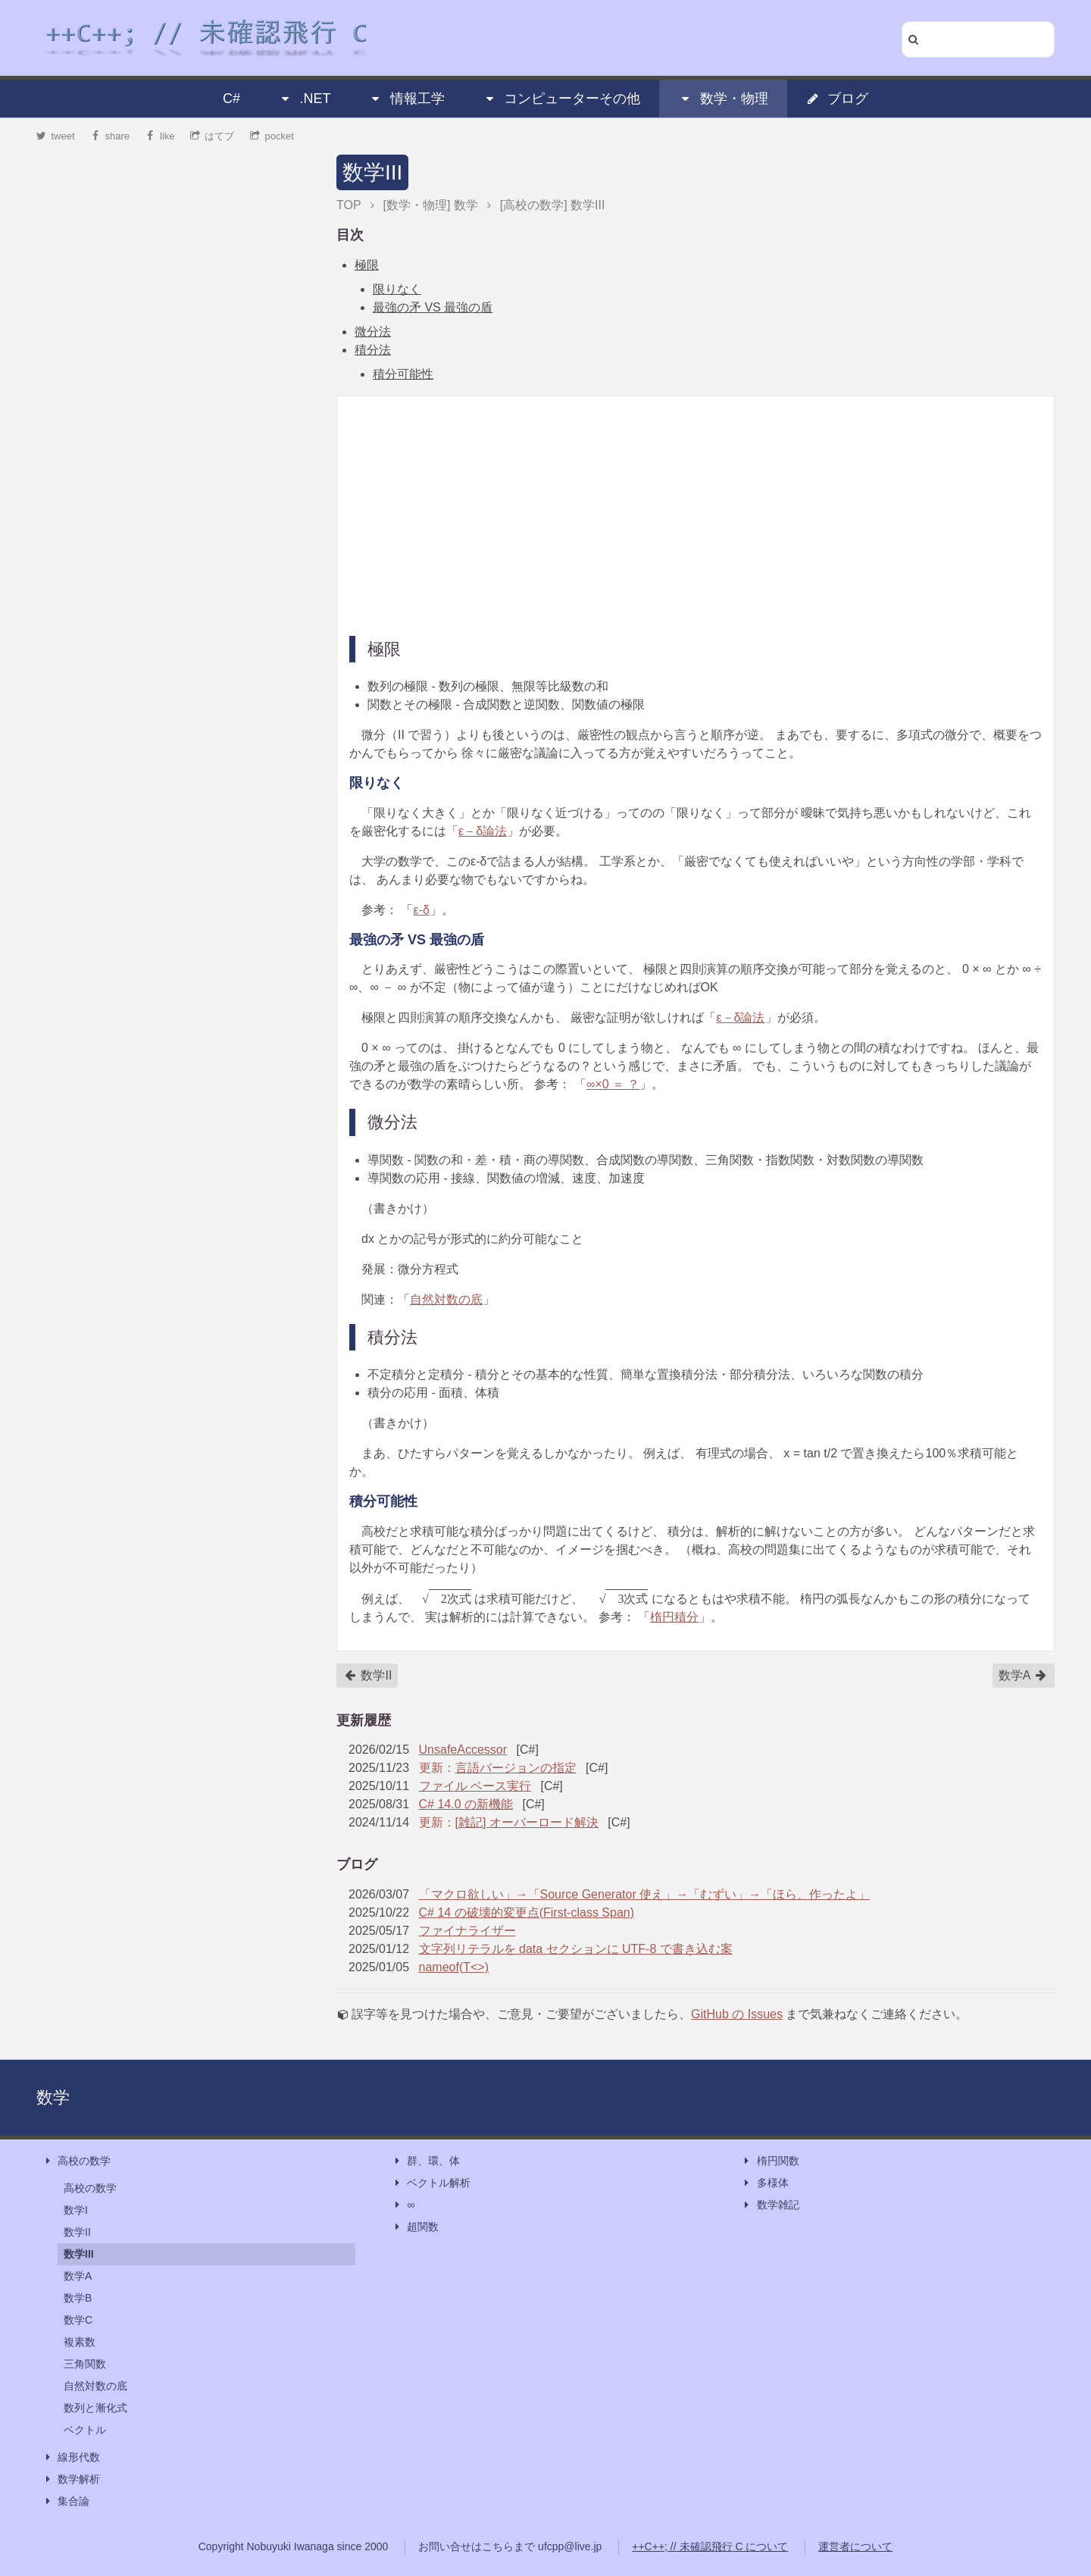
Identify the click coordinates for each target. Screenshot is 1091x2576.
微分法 (373, 331)
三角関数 (85, 2364)
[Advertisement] (695, 514)
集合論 (65, 2501)
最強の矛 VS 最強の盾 (432, 307)
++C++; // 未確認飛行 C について (710, 2546)
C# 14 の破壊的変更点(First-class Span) (527, 1912)
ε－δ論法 (482, 831)
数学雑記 (770, 2205)
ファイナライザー (467, 1930)
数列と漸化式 (95, 2408)
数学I (76, 2210)
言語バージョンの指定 (516, 1767)
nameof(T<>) (454, 1967)
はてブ (212, 136)
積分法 (373, 349)
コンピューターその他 (561, 98)
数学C (78, 2320)
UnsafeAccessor (463, 1749)
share (110, 136)
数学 (53, 2097)
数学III (372, 172)
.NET (304, 98)
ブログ (837, 98)
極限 (367, 264)
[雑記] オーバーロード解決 (527, 1822)
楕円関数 (770, 2161)
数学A (1023, 1676)
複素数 (79, 2342)
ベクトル (85, 2430)
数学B (78, 2298)
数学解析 (71, 2479)
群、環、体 (426, 2161)
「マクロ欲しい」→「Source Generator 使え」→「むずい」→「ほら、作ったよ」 (645, 1894)
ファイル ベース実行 (475, 1785)
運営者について (855, 2546)
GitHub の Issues (737, 2014)
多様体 (765, 2183)
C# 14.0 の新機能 (466, 1804)
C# (231, 98)
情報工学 (407, 98)
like (160, 136)
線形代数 (71, 2457)
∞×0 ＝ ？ (613, 1084)
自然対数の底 (446, 1299)
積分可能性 (403, 374)
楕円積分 (674, 1616)
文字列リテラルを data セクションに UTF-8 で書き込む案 (576, 1948)
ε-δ (421, 909)
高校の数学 (76, 2161)
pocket (272, 136)
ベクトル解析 (431, 2183)
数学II (368, 1676)
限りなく (397, 289)
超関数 (415, 2227)
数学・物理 (723, 98)
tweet (55, 136)
